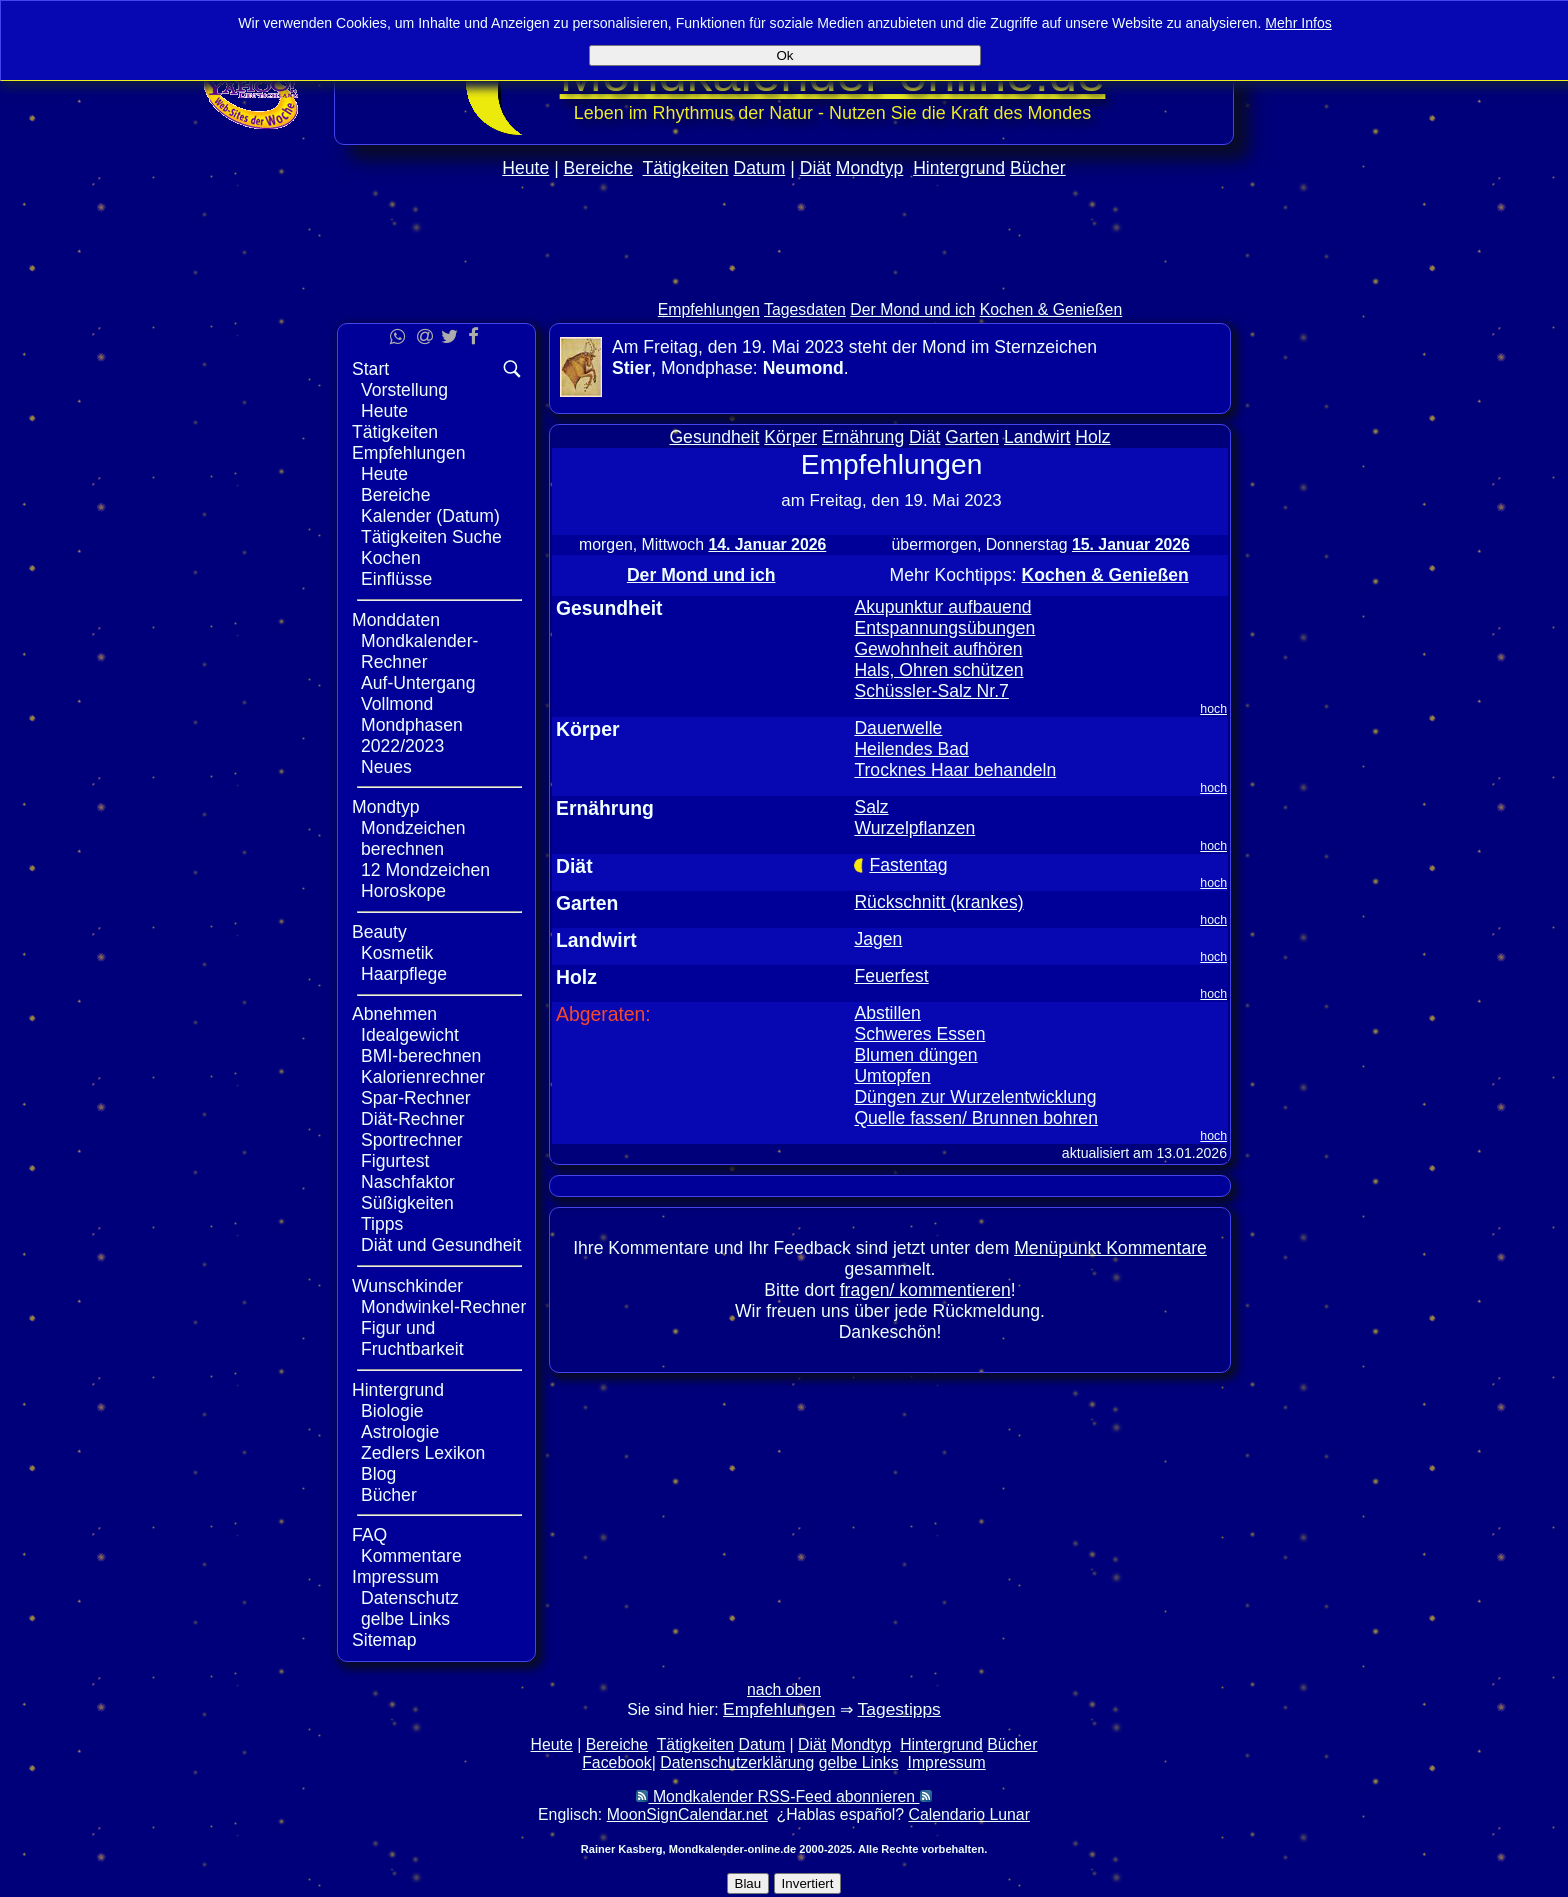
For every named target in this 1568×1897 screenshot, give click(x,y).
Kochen (391, 558)
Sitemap (384, 1640)
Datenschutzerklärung (737, 1762)
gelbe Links (405, 1619)
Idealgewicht (410, 1035)
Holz (1092, 437)
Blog (378, 1474)
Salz (871, 807)
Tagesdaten (805, 309)
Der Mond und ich (912, 309)
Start (370, 369)
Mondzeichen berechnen (413, 838)
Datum (759, 168)
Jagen (878, 939)
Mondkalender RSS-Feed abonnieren (783, 1796)
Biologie (392, 1411)
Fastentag (908, 865)
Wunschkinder (407, 1286)
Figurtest (395, 1161)
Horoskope (403, 891)
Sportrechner (412, 1140)
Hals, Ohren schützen (938, 670)
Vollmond (397, 704)
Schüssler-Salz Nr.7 (931, 691)
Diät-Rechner (413, 1119)
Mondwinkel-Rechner (443, 1307)
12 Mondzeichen (425, 870)
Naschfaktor (408, 1182)
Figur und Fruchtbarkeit (412, 1338)
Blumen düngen (915, 1055)
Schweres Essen (919, 1034)
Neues (386, 767)
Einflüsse (396, 579)
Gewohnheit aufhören (938, 649)
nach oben (784, 1689)
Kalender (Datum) (430, 516)
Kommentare (411, 1556)
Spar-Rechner (416, 1098)
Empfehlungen (709, 309)
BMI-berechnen (421, 1056)
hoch (1213, 709)
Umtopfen (892, 1076)
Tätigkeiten (686, 168)
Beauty (379, 932)
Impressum (395, 1577)
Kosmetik (397, 953)
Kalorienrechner (423, 1077)
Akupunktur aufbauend (942, 607)
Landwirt (1037, 437)
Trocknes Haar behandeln (955, 770)
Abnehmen (394, 1014)
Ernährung (863, 437)
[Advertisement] (784, 281)
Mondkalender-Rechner (419, 651)
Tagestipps (899, 1709)
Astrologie (400, 1432)
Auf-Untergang (418, 683)
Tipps (382, 1224)
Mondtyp (869, 168)
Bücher (1038, 168)
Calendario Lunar (969, 1814)
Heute (525, 168)
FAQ (369, 1535)
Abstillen (887, 1013)
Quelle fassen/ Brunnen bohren (976, 1118)
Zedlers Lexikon (423, 1453)
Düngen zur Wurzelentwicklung (975, 1097)
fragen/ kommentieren (925, 1290)
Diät (815, 168)
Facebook (617, 1762)
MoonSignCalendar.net (687, 1814)
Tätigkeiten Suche (431, 537)
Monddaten (396, 620)
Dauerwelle (898, 728)
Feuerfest (891, 976)
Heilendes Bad (911, 749)
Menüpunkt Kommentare (1110, 1248)
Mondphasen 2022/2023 (412, 735)
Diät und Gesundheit (441, 1245)
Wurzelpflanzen (914, 828)
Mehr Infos (1298, 23)
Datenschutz (410, 1598)
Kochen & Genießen (1051, 309)
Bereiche (598, 168)
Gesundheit (714, 437)
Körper (790, 437)
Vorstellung (404, 390)
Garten (972, 437)
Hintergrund (959, 168)
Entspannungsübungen (944, 628)
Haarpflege (404, 974)
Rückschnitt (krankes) (938, 902)
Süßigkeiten (407, 1203)
